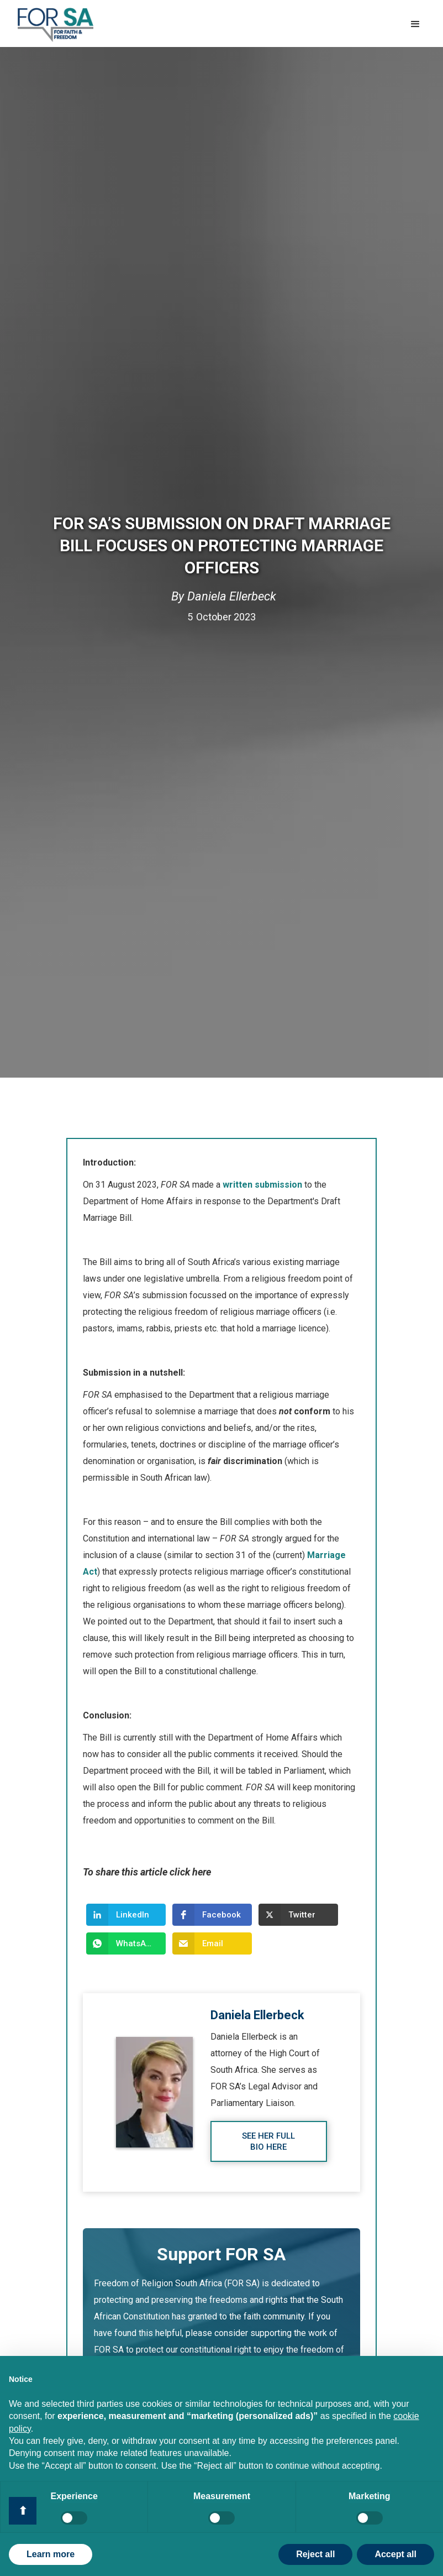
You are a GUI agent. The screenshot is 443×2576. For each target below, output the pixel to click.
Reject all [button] (315, 2554)
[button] (415, 24)
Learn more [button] (51, 2554)
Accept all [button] (395, 2554)
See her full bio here (268, 2141)
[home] (55, 25)
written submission (261, 1184)
